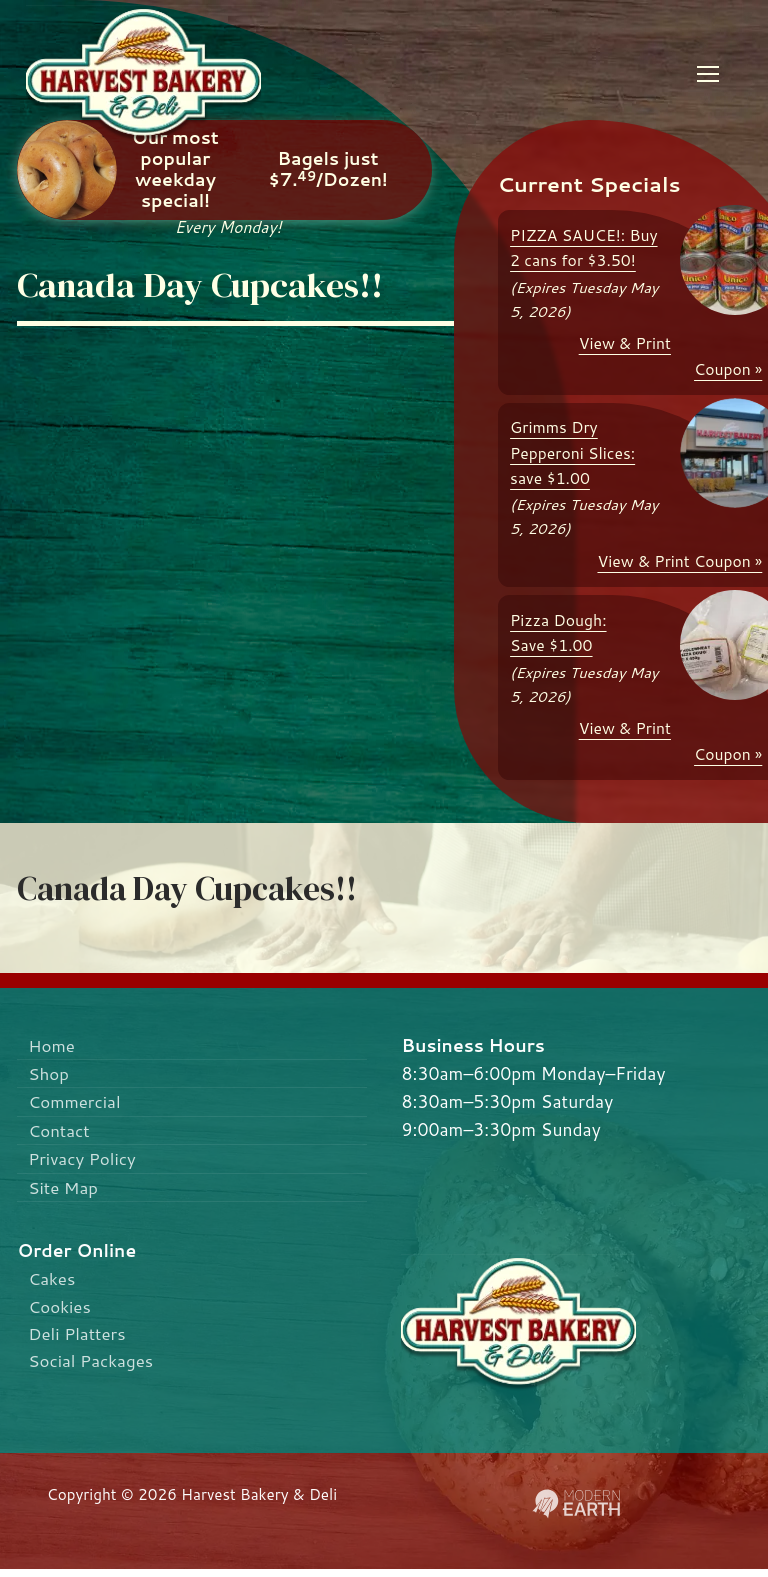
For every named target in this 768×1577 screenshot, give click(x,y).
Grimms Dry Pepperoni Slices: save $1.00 (572, 452)
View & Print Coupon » (679, 561)
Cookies (61, 1312)
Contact (61, 1132)
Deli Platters (79, 1340)
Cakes (53, 1283)
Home (53, 1045)
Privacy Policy (84, 1162)
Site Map (65, 1191)
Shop (50, 1074)
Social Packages (93, 1368)
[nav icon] (707, 73)
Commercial (76, 1103)
